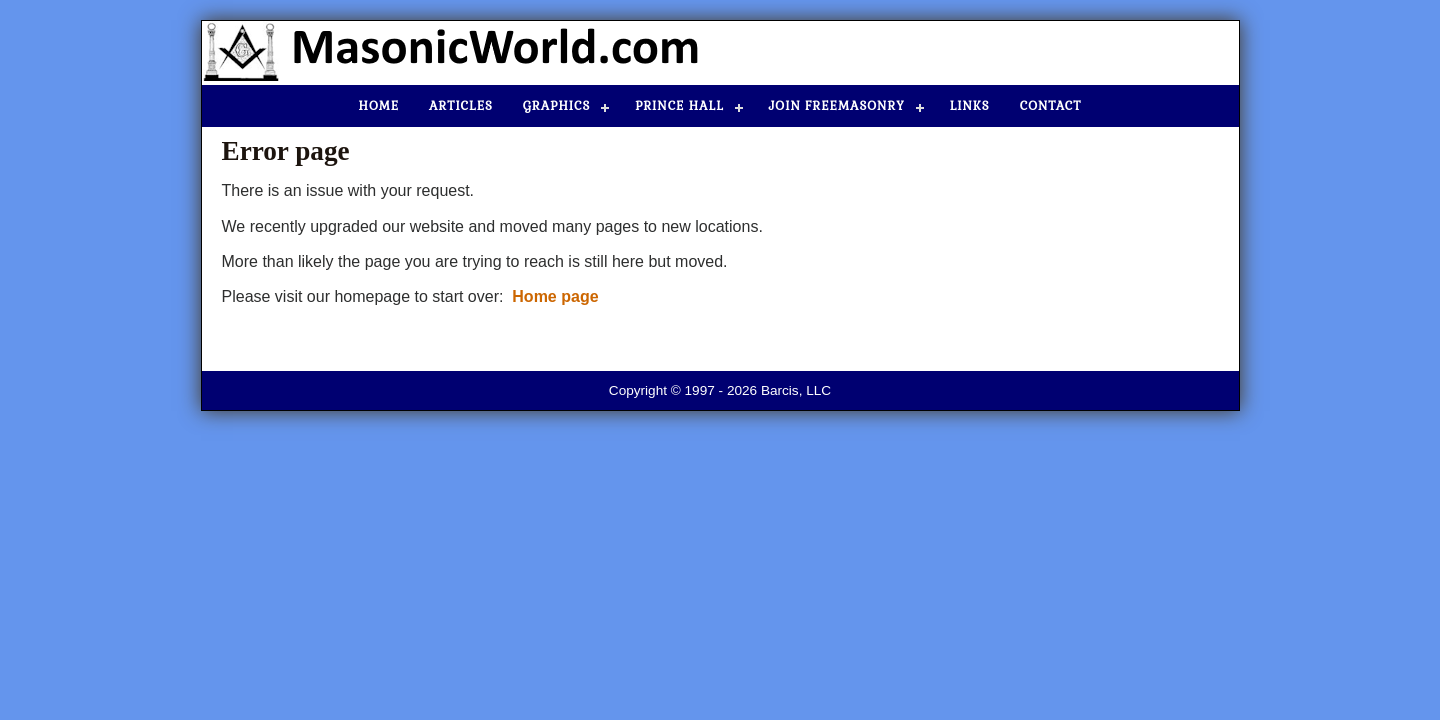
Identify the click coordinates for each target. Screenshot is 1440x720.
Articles (461, 106)
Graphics (556, 106)
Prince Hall (679, 106)
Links (970, 106)
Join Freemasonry (837, 106)
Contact (1051, 106)
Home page (555, 296)
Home (379, 106)
